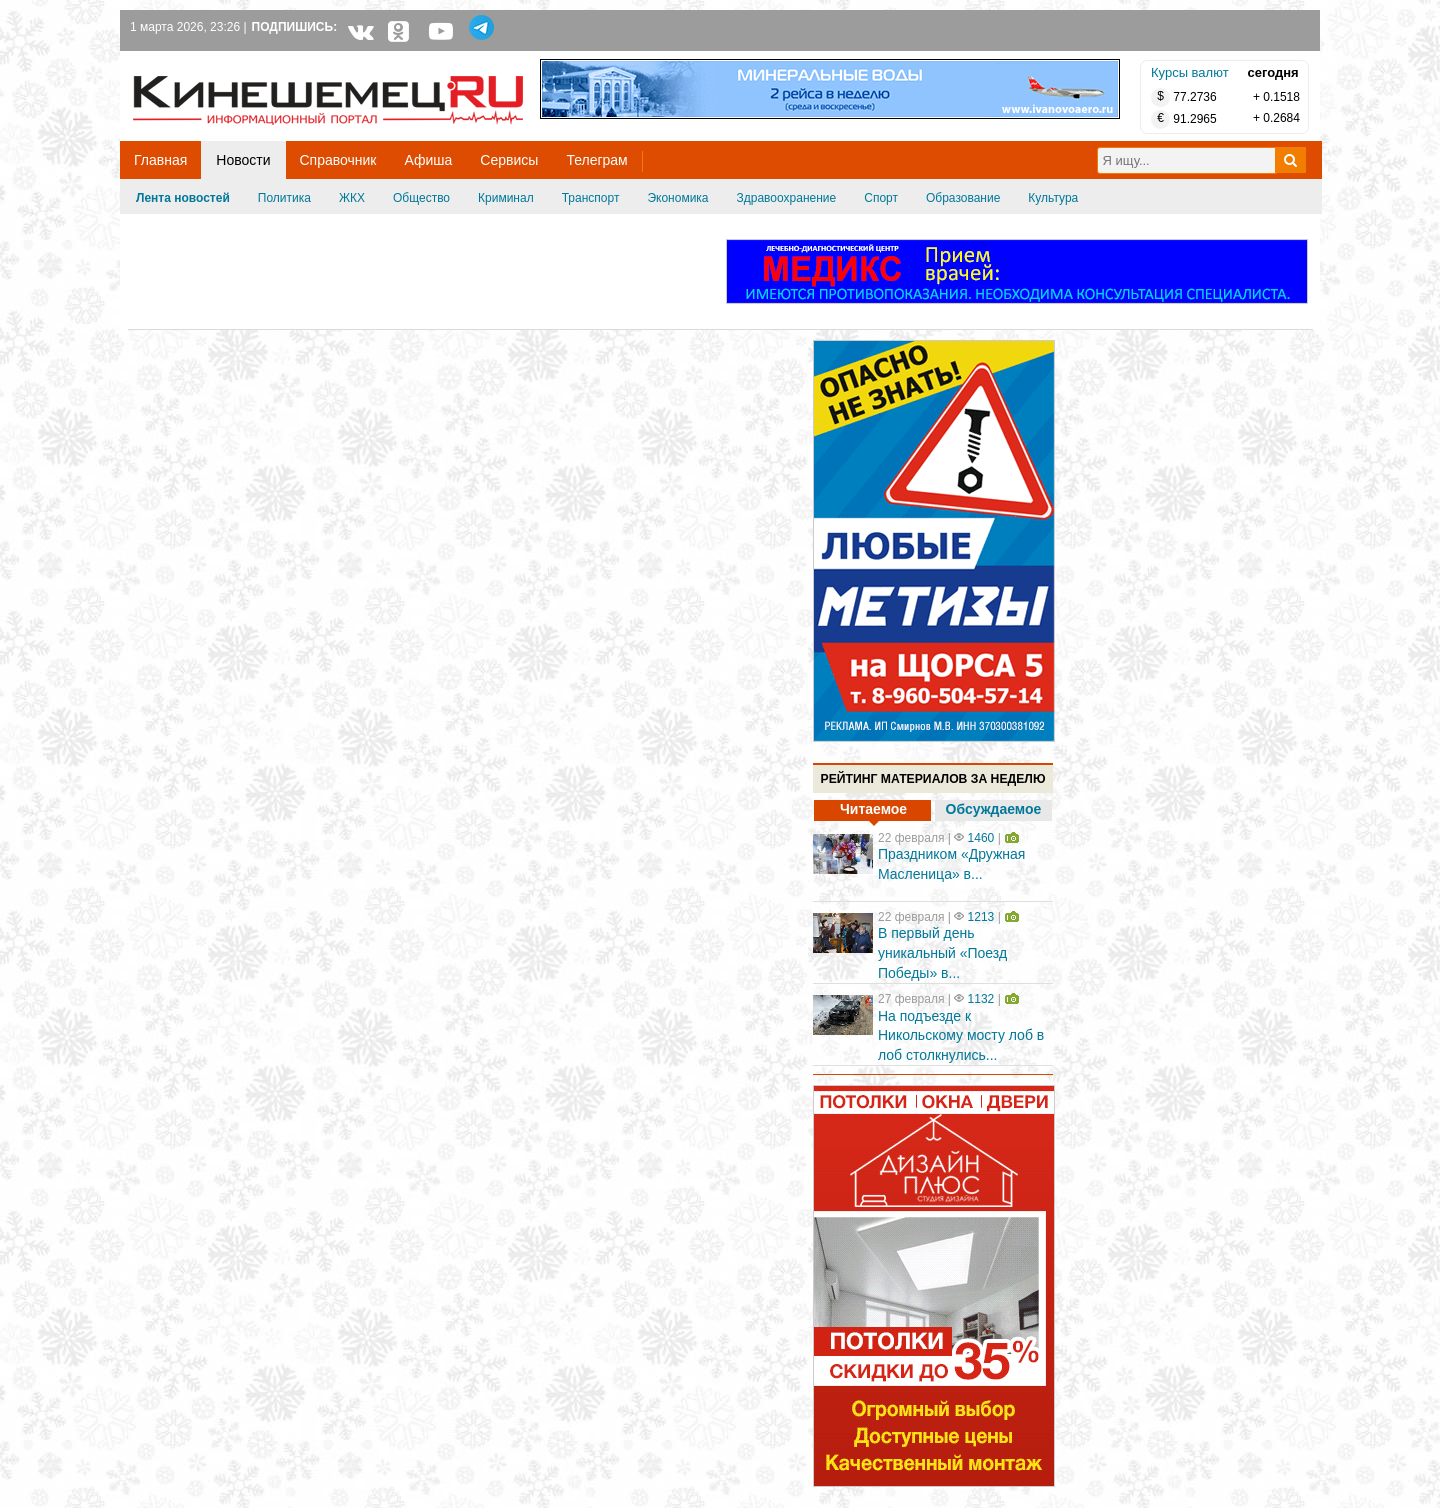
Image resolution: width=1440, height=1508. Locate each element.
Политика (284, 198)
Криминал (506, 198)
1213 (981, 917)
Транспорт (591, 198)
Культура (1053, 198)
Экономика (677, 198)
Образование (963, 198)
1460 (981, 838)
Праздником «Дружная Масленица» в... (951, 864)
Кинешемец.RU (207, 61)
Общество (421, 198)
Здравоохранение (787, 198)
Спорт (881, 198)
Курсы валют (1190, 72)
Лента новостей (183, 198)
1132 (981, 999)
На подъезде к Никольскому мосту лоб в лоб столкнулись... (961, 1035)
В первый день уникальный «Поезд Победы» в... (942, 952)
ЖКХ (352, 198)
